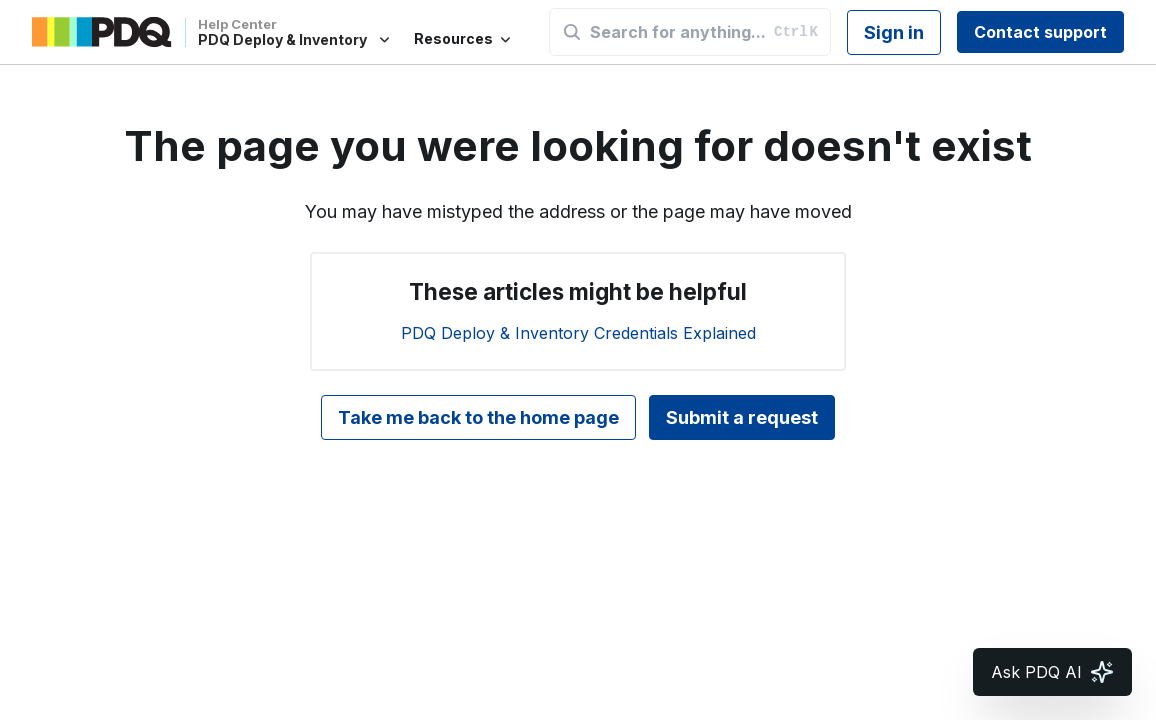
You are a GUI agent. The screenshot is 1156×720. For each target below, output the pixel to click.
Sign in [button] (894, 32)
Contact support (1040, 32)
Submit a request (742, 417)
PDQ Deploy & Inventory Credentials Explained (578, 333)
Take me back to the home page (478, 417)
